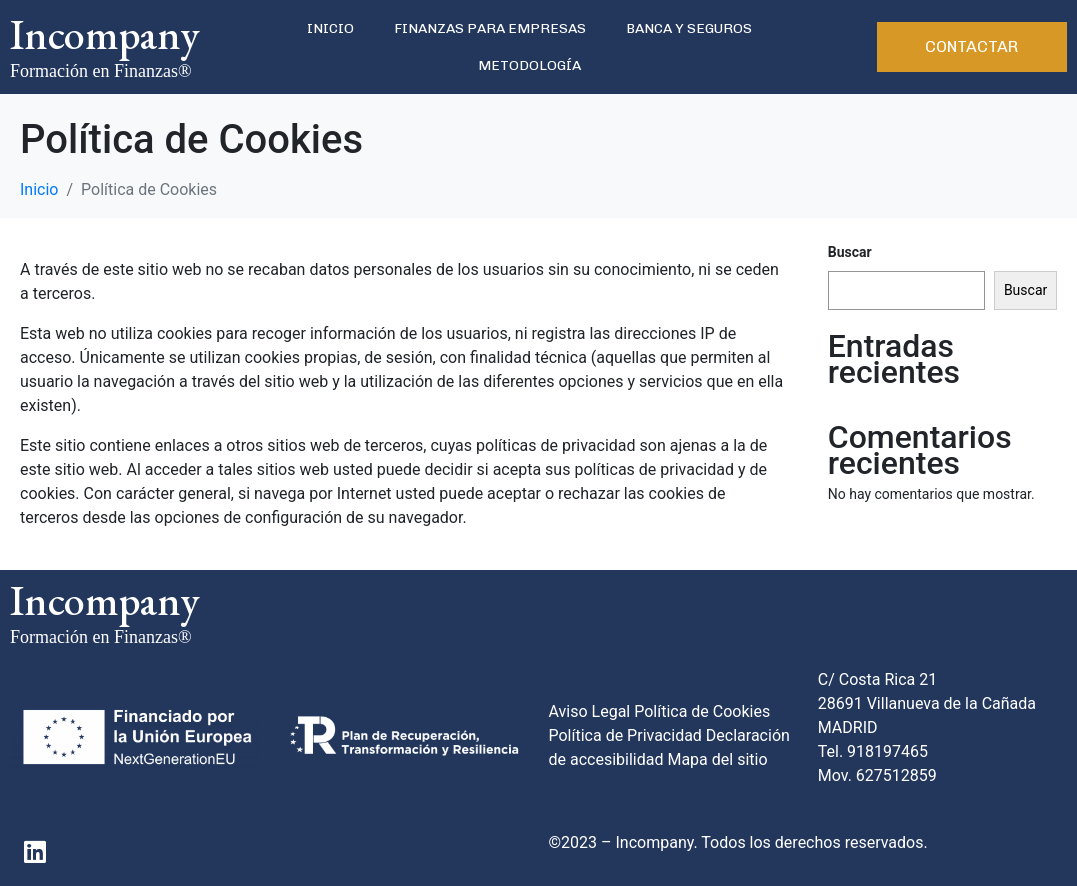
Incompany (105, 34)
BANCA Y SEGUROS (689, 28)
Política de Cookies (702, 711)
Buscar (850, 252)
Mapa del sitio (717, 759)
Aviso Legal (590, 711)
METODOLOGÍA (529, 65)
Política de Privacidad (625, 735)
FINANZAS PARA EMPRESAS (490, 28)
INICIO (330, 28)
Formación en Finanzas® (101, 71)
